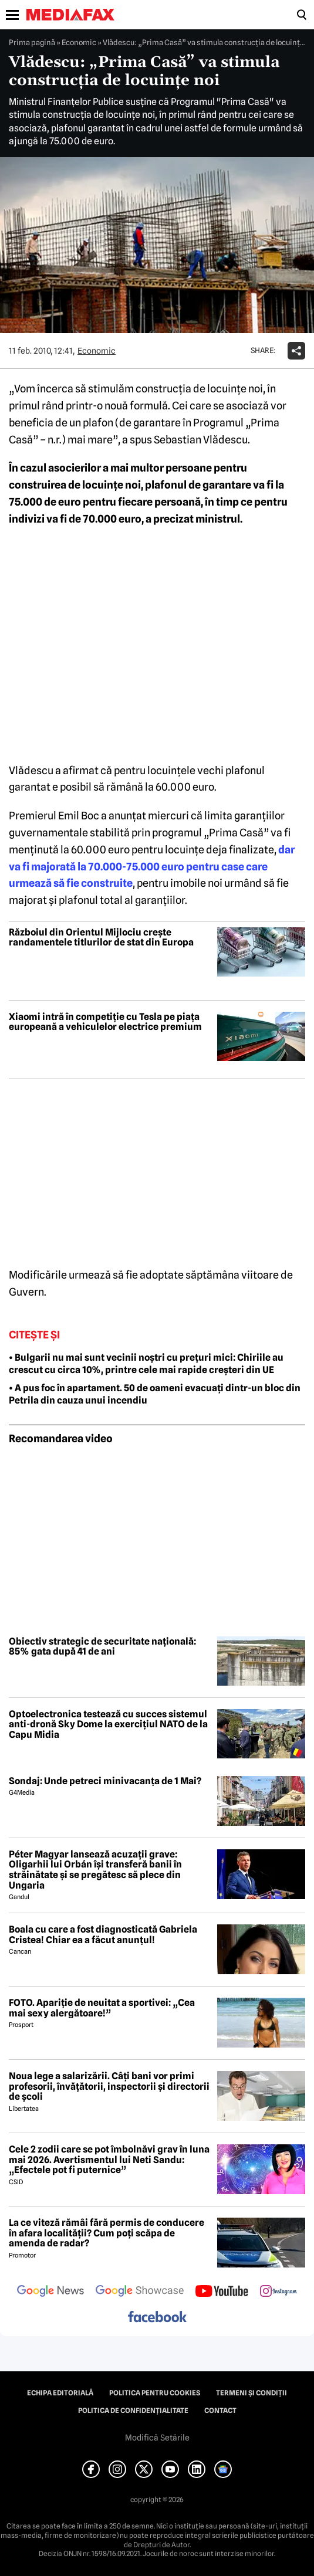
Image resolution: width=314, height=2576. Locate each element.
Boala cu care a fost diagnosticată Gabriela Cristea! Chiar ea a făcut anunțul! (103, 1934)
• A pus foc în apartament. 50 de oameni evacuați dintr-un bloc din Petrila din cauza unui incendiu (155, 1394)
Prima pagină (32, 42)
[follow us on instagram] (278, 2292)
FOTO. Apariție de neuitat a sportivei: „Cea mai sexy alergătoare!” (102, 2008)
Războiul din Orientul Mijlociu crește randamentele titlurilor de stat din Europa (101, 937)
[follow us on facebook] (157, 2317)
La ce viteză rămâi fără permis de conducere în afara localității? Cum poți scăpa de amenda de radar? (106, 2233)
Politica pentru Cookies (154, 2393)
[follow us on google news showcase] (140, 2292)
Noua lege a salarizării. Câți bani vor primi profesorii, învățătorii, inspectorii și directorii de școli (109, 2086)
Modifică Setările (157, 2437)
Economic (79, 42)
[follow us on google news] (50, 2292)
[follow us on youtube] (221, 2292)
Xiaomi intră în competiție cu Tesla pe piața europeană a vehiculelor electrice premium (105, 1022)
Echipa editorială (60, 2393)
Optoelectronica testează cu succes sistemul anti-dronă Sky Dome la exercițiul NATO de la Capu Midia (108, 1724)
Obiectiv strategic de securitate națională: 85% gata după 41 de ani (102, 1646)
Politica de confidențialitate (133, 2410)
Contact (220, 2410)
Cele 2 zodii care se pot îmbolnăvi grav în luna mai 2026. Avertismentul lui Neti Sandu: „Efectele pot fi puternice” (109, 2159)
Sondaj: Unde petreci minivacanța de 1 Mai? (105, 1781)
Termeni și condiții (251, 2393)
